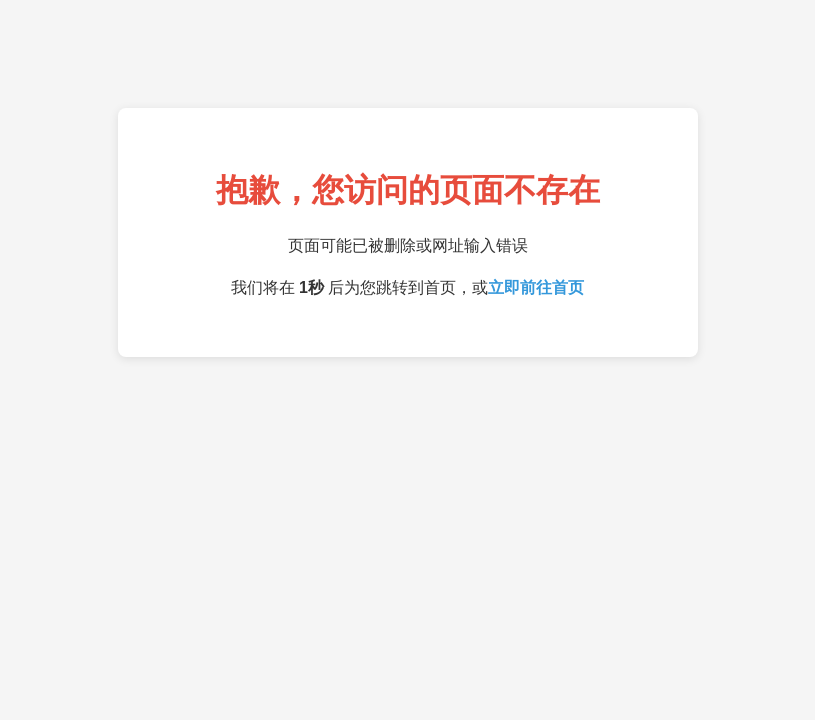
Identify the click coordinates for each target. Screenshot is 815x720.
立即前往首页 (536, 287)
